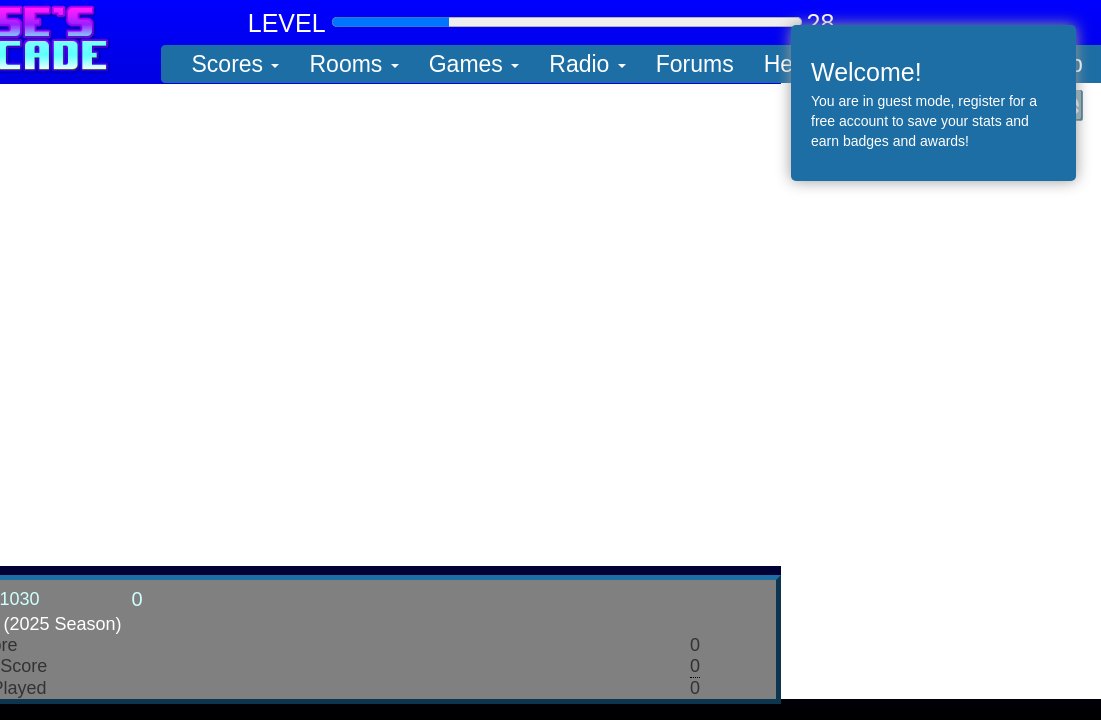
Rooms (353, 64)
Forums (695, 64)
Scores (236, 64)
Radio (587, 64)
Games (474, 64)
